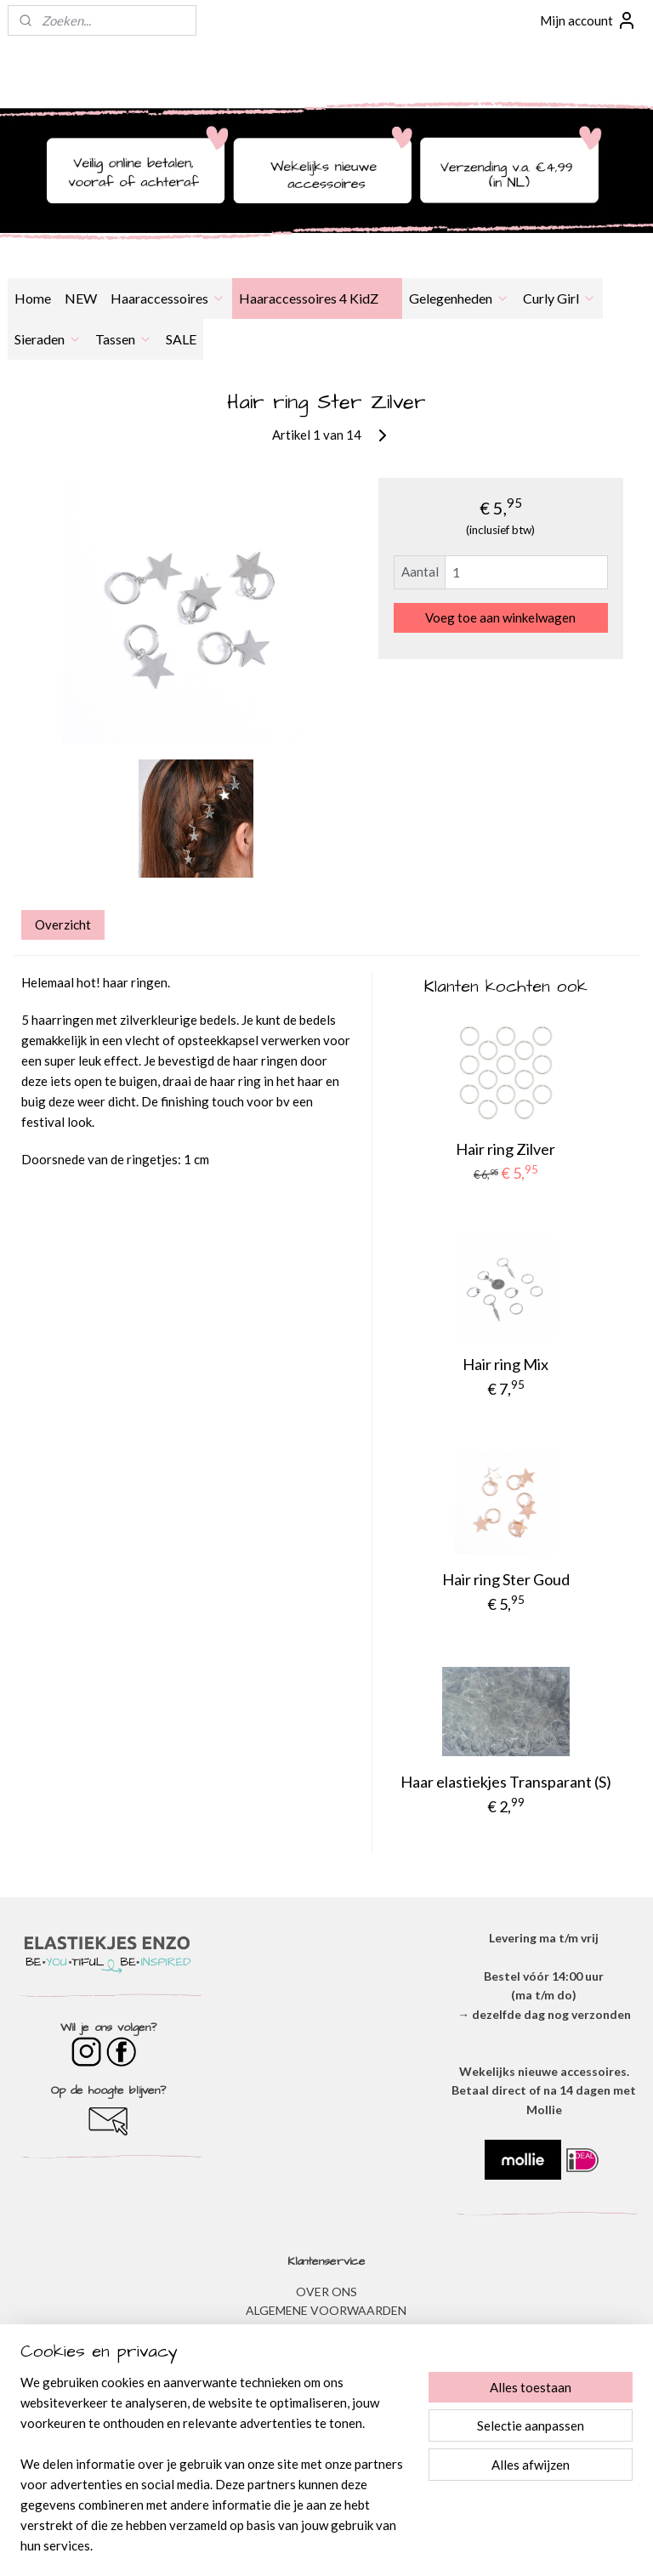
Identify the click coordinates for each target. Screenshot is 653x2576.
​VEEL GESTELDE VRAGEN (326, 2387)
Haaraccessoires (168, 298)
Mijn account (588, 20)
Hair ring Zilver (505, 1149)
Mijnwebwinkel (500, 2544)
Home (32, 298)
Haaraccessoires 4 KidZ (317, 298)
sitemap (272, 2544)
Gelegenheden (459, 298)
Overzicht (63, 924)
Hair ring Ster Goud (506, 1580)
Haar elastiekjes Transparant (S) (505, 1781)
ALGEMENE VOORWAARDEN (326, 2310)
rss (303, 2544)
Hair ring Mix (505, 1364)
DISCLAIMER (326, 2348)
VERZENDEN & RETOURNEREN (326, 2367)
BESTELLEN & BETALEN (326, 2405)
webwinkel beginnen (361, 2544)
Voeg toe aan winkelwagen (500, 617)
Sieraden (48, 339)
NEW (81, 298)
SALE (181, 339)
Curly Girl (559, 298)
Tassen (123, 339)
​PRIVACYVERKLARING (326, 2330)
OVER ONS (326, 2291)
